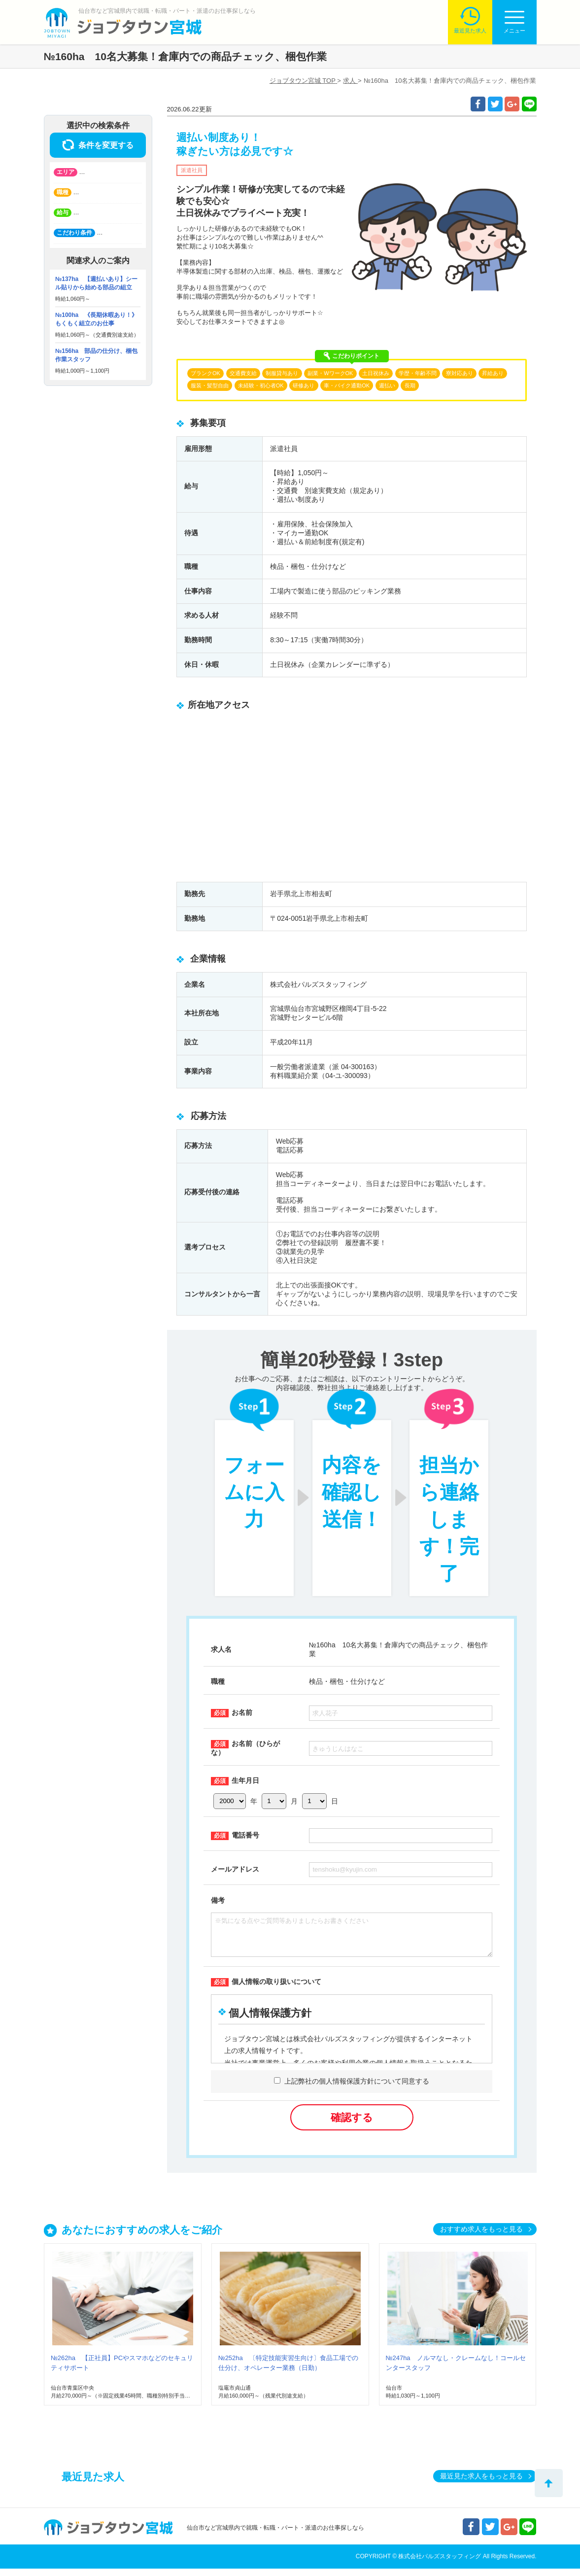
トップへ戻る (549, 2483)
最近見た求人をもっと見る (481, 2483)
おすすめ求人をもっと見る (481, 2236)
